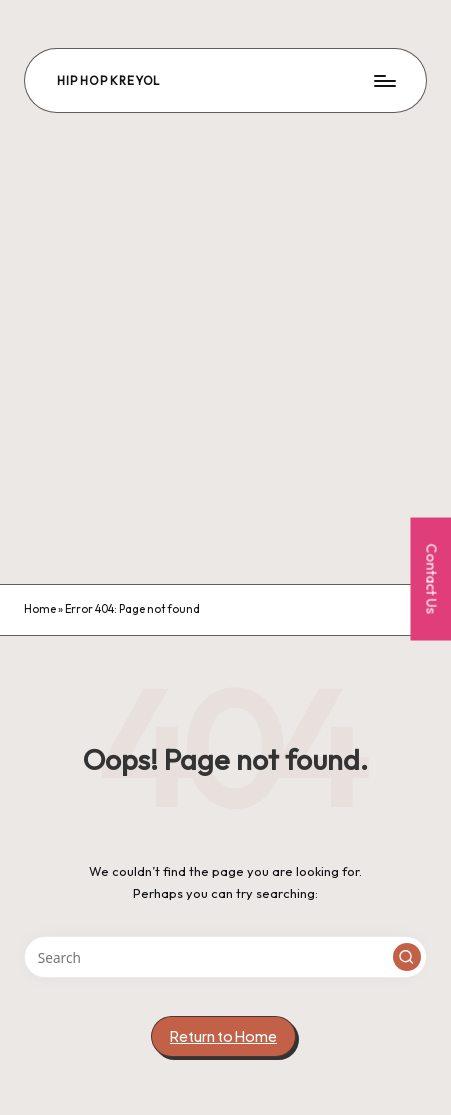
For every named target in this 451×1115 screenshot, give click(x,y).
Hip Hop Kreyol (108, 80)
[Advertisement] (225, 348)
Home (40, 609)
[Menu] (384, 80)
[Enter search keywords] (225, 957)
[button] (407, 957)
